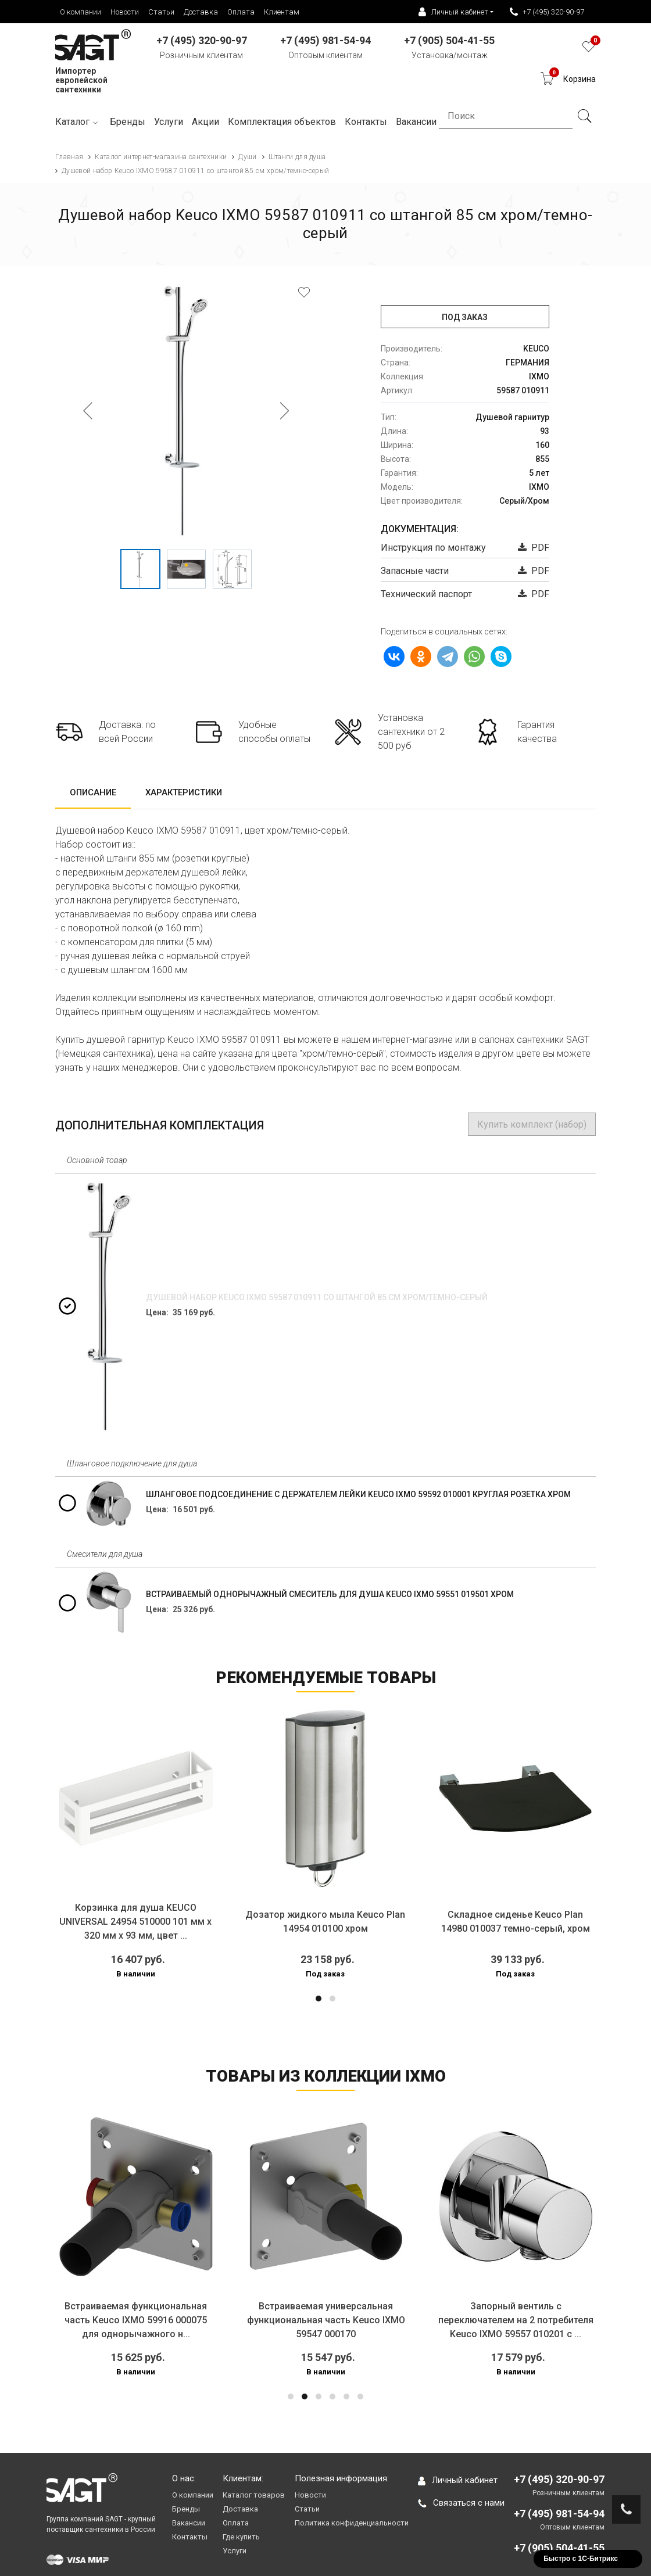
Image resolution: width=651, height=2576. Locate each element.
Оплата (241, 12)
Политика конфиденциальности (352, 2522)
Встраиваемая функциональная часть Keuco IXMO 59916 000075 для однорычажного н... (136, 2320)
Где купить (241, 2536)
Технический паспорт (426, 594)
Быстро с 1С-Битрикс (580, 2559)
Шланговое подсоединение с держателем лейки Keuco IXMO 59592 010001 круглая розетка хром (358, 1494)
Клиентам (281, 12)
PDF (533, 547)
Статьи (161, 12)
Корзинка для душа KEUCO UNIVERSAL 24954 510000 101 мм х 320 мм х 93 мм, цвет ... (135, 1921)
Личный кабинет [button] (453, 12)
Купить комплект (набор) (531, 1124)
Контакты (190, 2536)
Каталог (78, 122)
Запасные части (415, 570)
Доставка (201, 12)
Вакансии (188, 2522)
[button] (319, 1998)
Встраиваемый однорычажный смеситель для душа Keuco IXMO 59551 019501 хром (330, 1594)
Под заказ (465, 317)
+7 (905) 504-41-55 (559, 2548)
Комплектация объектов (282, 121)
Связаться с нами (461, 2503)
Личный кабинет (458, 2480)
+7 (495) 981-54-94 (559, 2513)
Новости (124, 12)
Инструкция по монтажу (433, 547)
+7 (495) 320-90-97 (547, 12)
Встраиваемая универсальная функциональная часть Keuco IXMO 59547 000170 (326, 2320)
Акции (205, 121)
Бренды (127, 121)
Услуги (168, 121)
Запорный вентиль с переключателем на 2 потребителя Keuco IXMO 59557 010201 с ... (515, 2320)
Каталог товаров (254, 2495)
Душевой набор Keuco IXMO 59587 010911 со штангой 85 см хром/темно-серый (317, 1297)
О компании (80, 12)
